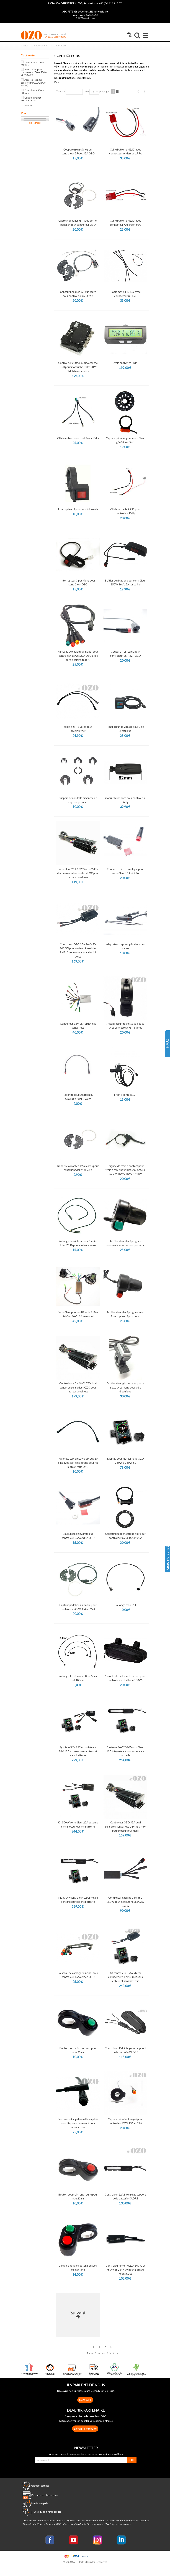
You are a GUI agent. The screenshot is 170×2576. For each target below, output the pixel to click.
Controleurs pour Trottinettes (31, 99)
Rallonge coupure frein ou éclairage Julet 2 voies (78, 1096)
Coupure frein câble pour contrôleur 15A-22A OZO (125, 653)
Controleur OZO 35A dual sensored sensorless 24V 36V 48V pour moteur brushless (125, 1826)
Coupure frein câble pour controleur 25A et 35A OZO (78, 151)
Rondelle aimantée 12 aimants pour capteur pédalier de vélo (78, 1168)
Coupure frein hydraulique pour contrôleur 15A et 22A (125, 871)
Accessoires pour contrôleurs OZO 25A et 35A (33, 82)
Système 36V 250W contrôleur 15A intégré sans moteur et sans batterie (125, 1751)
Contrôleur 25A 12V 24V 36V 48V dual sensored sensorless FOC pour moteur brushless (78, 873)
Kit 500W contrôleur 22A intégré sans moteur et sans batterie (78, 1899)
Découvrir (85, 2399)
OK (131, 2460)
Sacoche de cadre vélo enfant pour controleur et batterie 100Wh (125, 1678)
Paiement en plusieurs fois (44, 2495)
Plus (56, 82)
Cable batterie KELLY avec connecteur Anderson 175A (125, 151)
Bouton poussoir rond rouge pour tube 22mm (78, 2196)
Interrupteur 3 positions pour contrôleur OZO (78, 582)
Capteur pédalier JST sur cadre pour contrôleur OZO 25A (78, 293)
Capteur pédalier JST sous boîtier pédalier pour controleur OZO (78, 222)
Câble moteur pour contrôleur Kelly (78, 438)
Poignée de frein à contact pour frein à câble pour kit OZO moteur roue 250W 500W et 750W (125, 1170)
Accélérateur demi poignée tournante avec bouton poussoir (125, 1243)
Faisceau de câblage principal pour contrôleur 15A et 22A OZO (78, 1975)
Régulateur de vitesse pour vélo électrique (125, 728)
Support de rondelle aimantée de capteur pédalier (78, 800)
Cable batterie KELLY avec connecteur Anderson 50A (125, 222)
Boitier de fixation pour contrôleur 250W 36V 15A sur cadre (125, 582)
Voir (87, 91)
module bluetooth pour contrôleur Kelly (125, 800)
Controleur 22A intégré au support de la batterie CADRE (125, 2196)
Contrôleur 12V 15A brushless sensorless (78, 1025)
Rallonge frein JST (125, 1605)
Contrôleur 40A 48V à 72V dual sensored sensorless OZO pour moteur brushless (78, 1387)
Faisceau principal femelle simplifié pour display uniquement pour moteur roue (78, 2123)
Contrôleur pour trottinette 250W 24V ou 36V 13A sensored (78, 1314)
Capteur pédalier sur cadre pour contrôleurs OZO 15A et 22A (78, 1607)
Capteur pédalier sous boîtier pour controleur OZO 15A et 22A (125, 1535)
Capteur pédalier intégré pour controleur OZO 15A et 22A (125, 2121)
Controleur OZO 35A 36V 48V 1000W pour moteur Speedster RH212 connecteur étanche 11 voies (78, 950)
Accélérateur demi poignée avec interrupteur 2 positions (125, 1314)
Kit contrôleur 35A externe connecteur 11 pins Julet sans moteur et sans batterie (125, 1977)
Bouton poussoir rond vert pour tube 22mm (78, 2050)
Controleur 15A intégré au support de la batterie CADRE (125, 2050)
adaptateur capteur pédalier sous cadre (125, 946)
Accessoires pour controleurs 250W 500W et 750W (34, 72)
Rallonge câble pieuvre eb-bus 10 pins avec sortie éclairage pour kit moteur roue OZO (78, 1462)
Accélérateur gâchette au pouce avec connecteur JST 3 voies (125, 1025)
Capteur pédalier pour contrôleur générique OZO (125, 440)
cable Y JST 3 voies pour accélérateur (78, 728)
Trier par (60, 91)
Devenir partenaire (85, 2428)
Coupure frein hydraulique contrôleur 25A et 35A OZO (78, 1535)
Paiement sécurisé (39, 2485)
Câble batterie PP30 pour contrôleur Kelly (125, 511)
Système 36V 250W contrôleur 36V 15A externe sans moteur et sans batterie (78, 1751)
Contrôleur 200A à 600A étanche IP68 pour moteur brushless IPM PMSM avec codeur (78, 366)
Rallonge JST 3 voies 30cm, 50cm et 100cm (77, 1678)
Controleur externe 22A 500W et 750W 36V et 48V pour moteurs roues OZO (125, 2269)
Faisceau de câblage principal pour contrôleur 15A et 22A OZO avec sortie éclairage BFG (78, 655)
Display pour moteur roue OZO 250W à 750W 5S (125, 1460)
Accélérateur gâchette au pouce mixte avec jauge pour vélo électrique (125, 1387)
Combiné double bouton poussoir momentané (78, 2267)
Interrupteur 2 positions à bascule (78, 509)
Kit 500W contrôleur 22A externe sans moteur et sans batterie (78, 1824)
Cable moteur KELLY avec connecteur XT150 (125, 293)
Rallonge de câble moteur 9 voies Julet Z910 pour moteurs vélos (77, 1243)
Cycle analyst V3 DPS (125, 362)
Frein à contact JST (125, 1094)
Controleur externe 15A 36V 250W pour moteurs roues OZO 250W (125, 1901)
